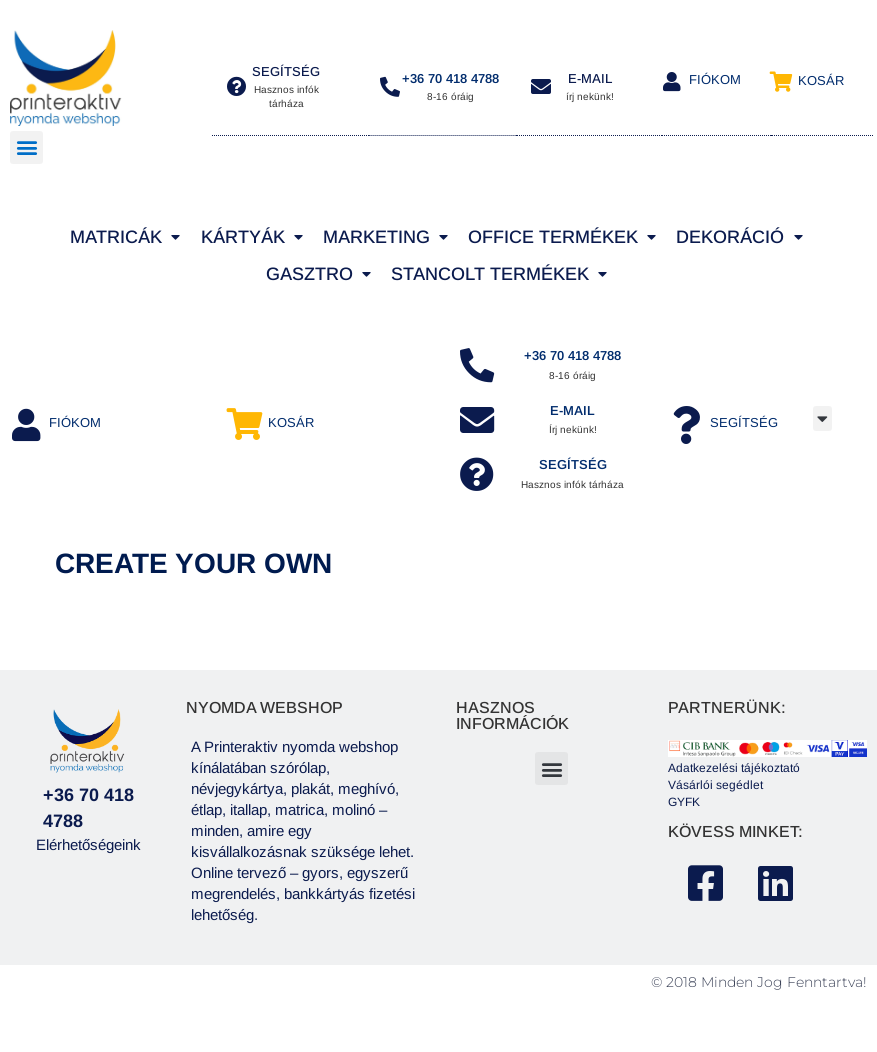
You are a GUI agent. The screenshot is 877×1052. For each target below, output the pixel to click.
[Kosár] (781, 82)
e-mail (574, 415)
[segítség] (237, 87)
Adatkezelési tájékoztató (734, 779)
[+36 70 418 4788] (390, 87)
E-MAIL (590, 78)
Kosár (821, 80)
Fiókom (715, 79)
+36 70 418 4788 (450, 78)
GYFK (684, 812)
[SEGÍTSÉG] (479, 483)
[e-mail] (479, 425)
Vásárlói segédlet (715, 795)
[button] (26, 147)
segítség (286, 71)
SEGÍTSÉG (575, 473)
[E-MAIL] (541, 87)
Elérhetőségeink (88, 854)
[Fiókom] (672, 82)
